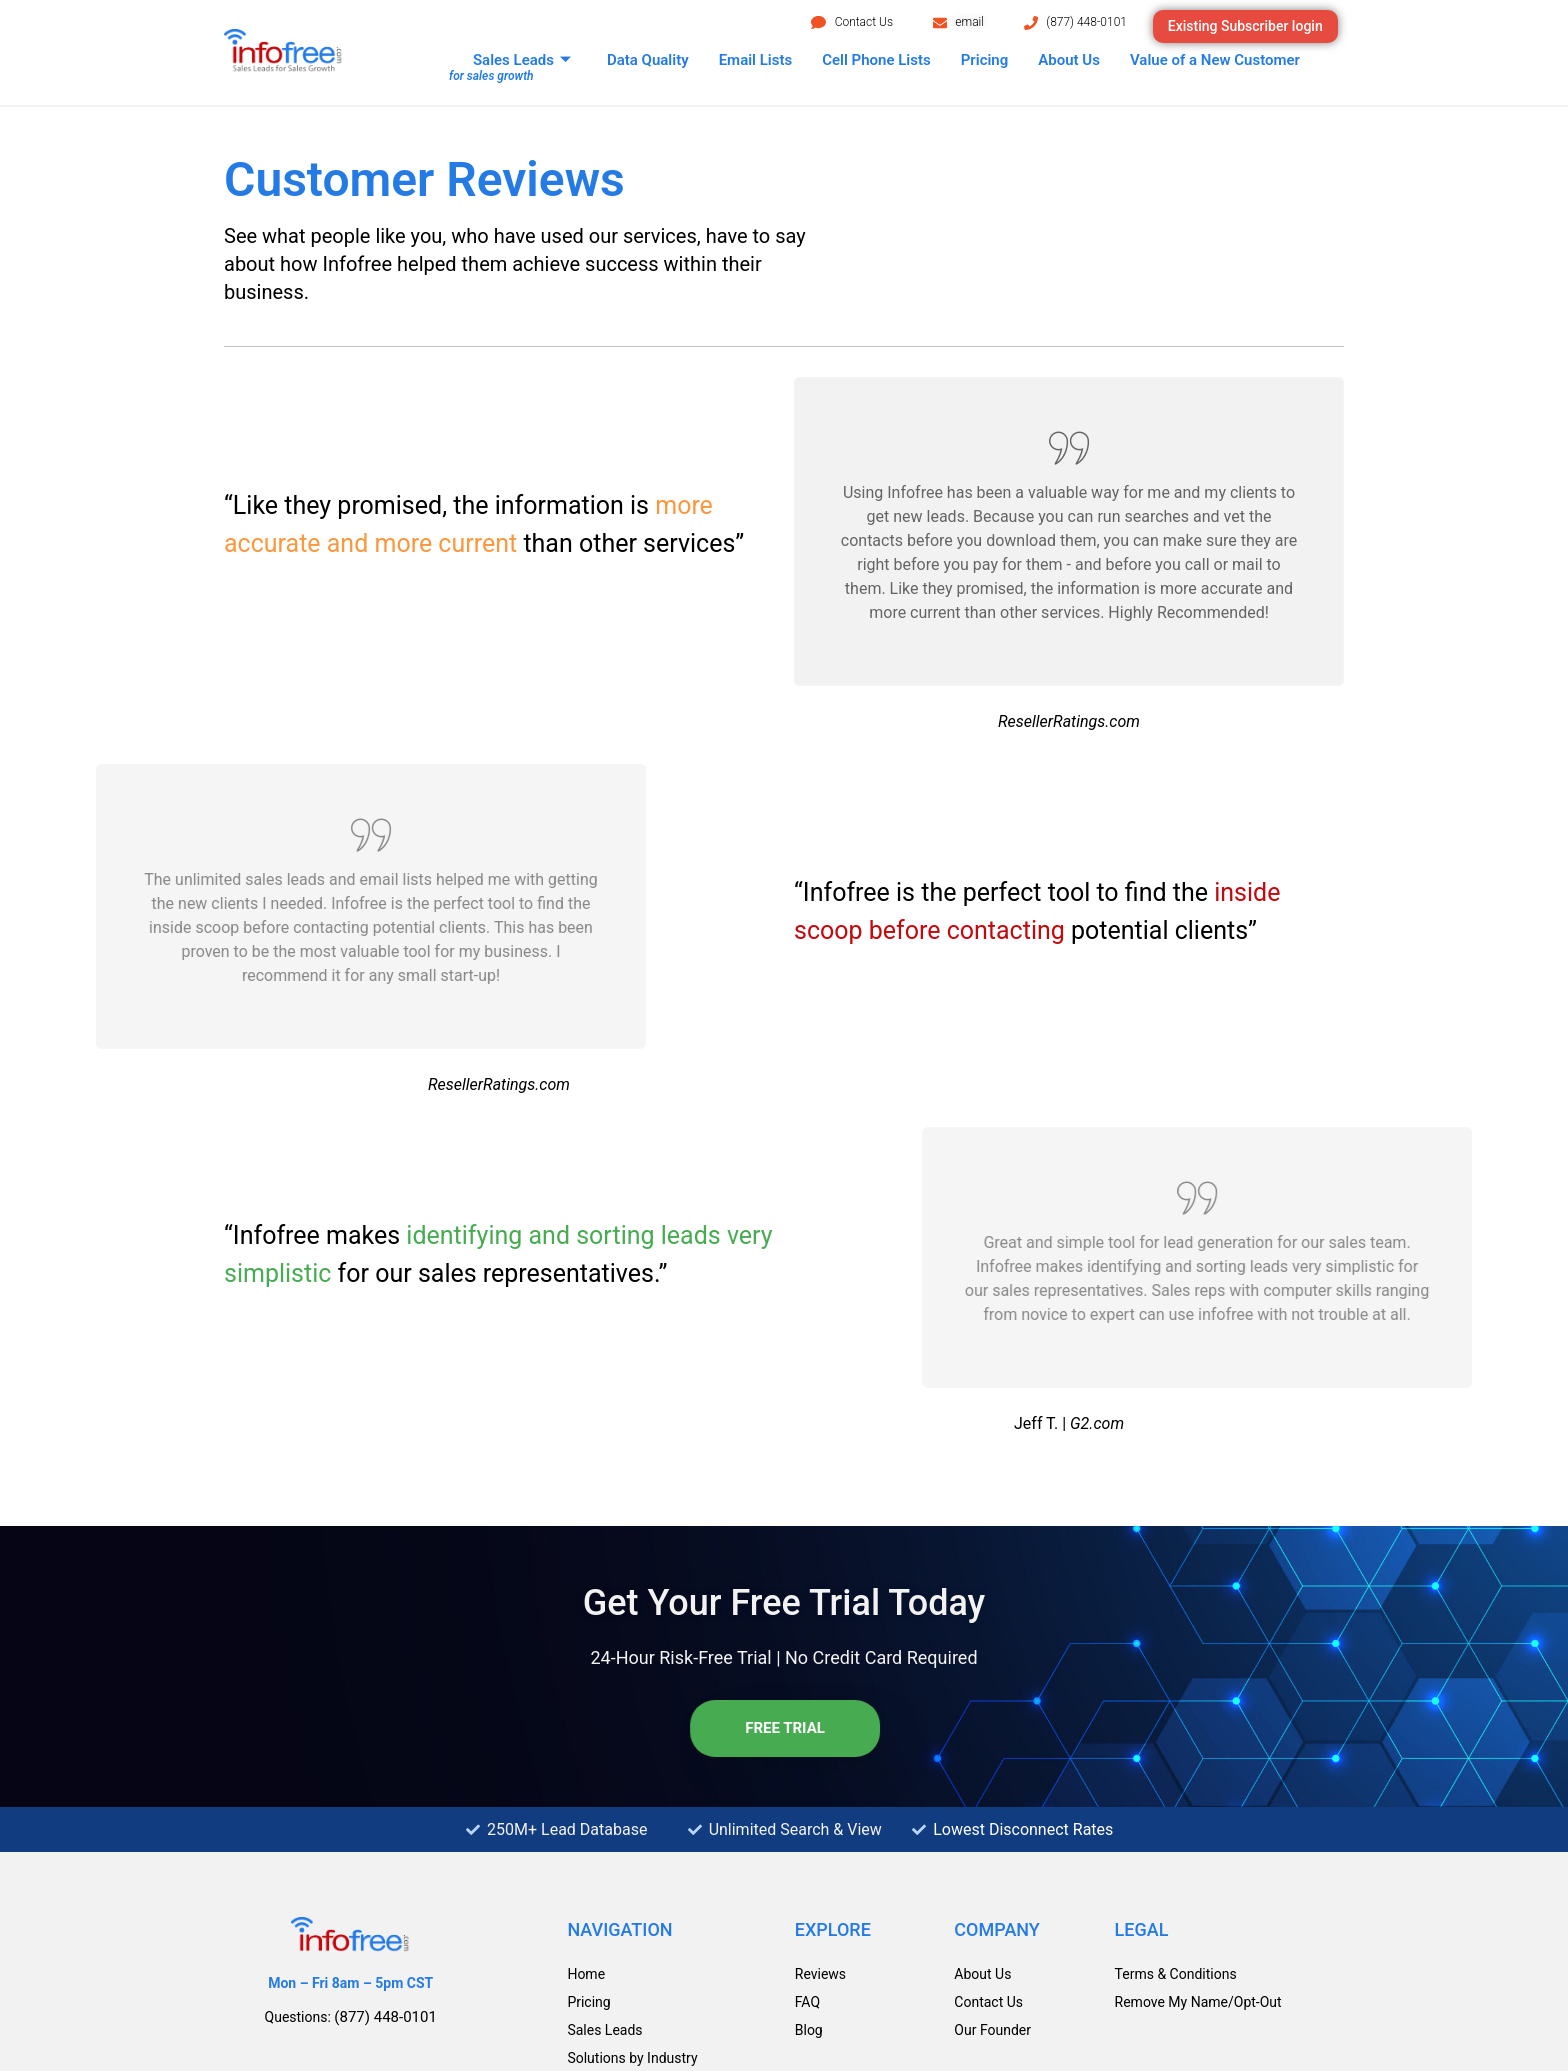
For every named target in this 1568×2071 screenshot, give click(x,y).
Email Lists (756, 60)
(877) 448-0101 (1086, 22)
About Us (1069, 60)
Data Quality (648, 60)
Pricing (985, 60)
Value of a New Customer (1215, 60)
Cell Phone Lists (876, 60)
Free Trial (780, 1728)
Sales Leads (522, 60)
